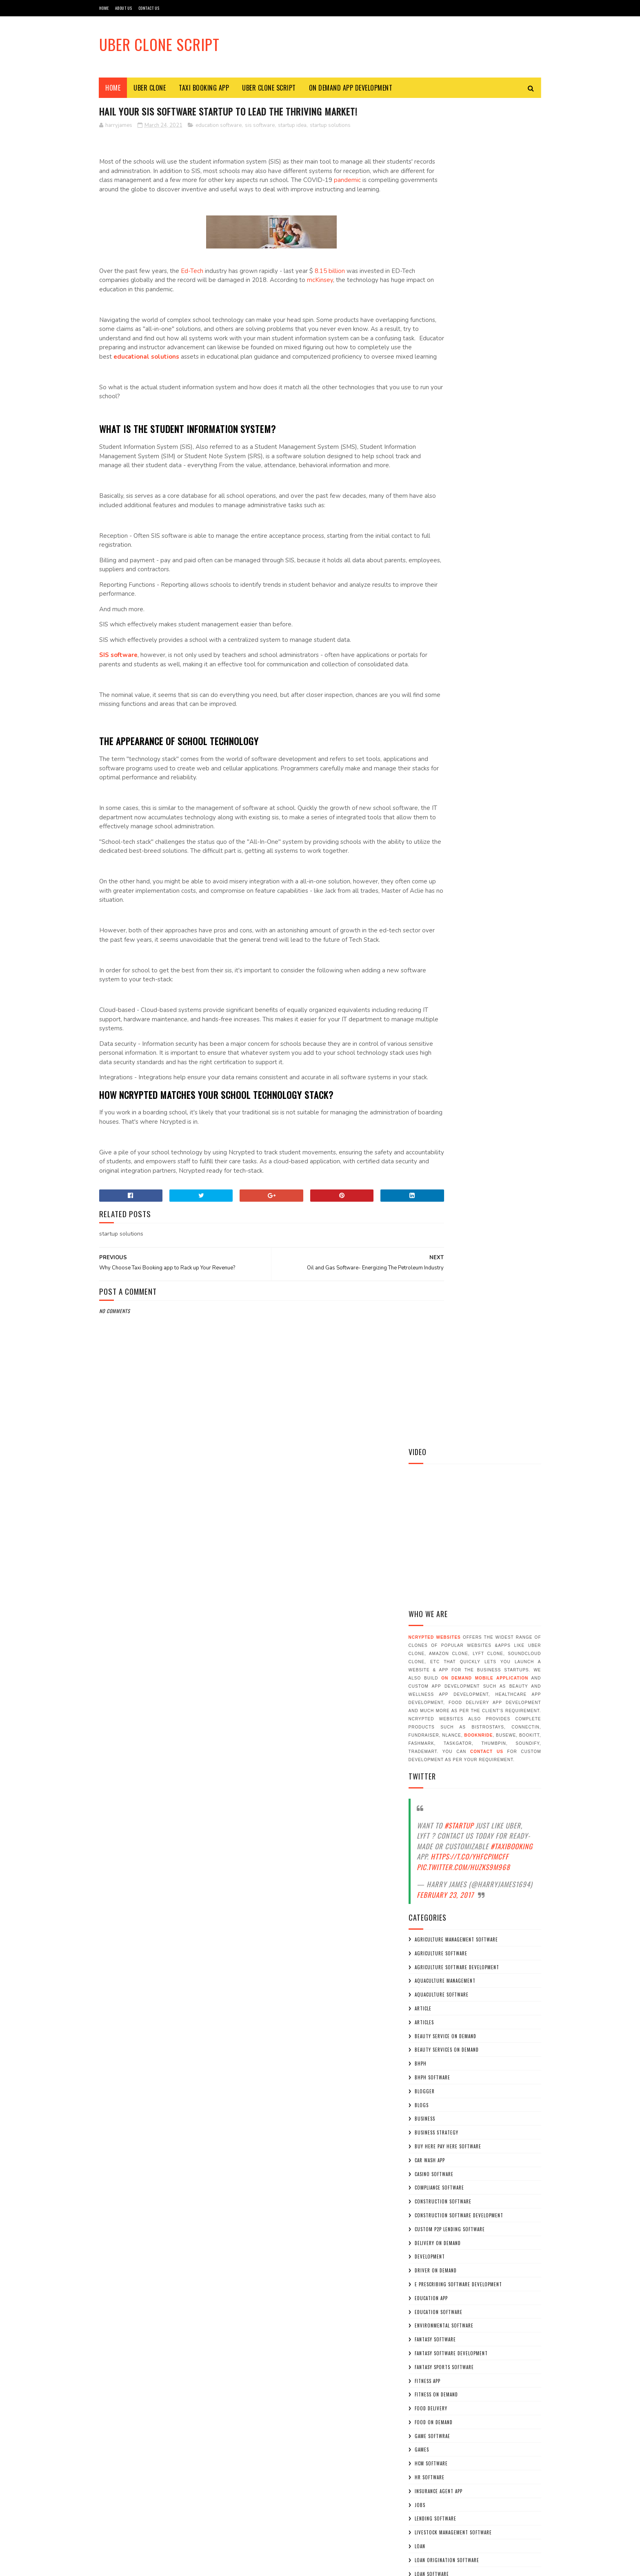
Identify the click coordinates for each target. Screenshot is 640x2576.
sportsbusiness (433, 1700)
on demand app (432, 1355)
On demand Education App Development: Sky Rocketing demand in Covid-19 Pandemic (498, 2478)
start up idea (431, 1755)
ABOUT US (123, 8)
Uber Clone (150, 88)
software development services (452, 1658)
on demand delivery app (442, 1424)
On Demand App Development (351, 88)
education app (431, 955)
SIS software (118, 683)
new (419, 1314)
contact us (486, 409)
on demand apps (433, 1369)
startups (425, 1810)
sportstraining (433, 1727)
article (423, 666)
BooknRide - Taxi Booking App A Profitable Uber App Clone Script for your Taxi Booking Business (496, 2190)
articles (424, 679)
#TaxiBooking (512, 503)
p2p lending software (440, 1534)
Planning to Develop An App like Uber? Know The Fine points (496, 2121)
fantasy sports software (444, 1024)
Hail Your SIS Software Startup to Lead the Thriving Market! (490, 2441)
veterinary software (439, 2058)
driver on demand (436, 928)
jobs (420, 1162)
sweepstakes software (441, 1851)
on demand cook (434, 1410)
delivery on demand (438, 900)
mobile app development (443, 1286)
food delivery (431, 1066)
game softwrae (432, 1093)
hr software (429, 1135)
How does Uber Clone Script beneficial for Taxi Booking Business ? (498, 2230)
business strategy (436, 790)
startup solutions (330, 126)
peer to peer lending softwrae (451, 1576)
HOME (104, 8)
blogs (422, 762)
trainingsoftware (436, 1907)
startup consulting (438, 1769)
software (426, 1631)
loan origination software (447, 1217)
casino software (434, 831)
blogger (425, 748)
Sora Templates (138, 2566)
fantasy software (435, 997)
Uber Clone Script (159, 44)
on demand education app (444, 1452)
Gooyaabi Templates (210, 2566)
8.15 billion (330, 281)
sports (423, 1672)
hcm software (431, 1121)
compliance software (439, 845)
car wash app (430, 817)
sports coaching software (446, 1686)
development (430, 914)
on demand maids (434, 1479)
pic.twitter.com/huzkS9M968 (463, 524)
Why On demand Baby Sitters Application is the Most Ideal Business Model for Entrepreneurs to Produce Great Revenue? (474, 2314)
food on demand (434, 1079)
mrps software (432, 1300)
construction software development (459, 873)
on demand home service (444, 1465)
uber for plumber (436, 2031)
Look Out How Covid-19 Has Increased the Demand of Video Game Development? (496, 2404)
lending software (435, 1176)
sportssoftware (434, 1714)
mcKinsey (345, 290)
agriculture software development (457, 624)
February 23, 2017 (445, 552)
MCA (419, 1259)
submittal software (438, 1824)
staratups (427, 1741)
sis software (260, 126)
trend (422, 1920)
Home (113, 88)
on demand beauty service (445, 1396)
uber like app (430, 2044)
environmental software (444, 983)
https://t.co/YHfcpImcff (470, 514)
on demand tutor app (440, 1507)
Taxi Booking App (204, 88)
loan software (432, 1231)
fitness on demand (436, 1052)
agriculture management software (456, 597)
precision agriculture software (453, 1589)
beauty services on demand (447, 707)
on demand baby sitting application (457, 1383)
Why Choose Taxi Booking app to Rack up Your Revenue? (469, 2154)
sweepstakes (429, 1838)
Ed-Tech (192, 281)
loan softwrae (432, 1245)
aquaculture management (445, 638)
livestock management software (453, 1190)
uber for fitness (434, 1989)
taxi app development (440, 1879)
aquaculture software (442, 652)
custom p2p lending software (450, 886)
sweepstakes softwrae (441, 1865)
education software (219, 126)
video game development (444, 2072)
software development (442, 1645)
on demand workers (438, 1521)
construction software (443, 859)
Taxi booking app (435, 1893)
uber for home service (442, 2003)
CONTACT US (149, 8)
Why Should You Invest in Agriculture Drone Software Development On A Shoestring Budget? (497, 2363)
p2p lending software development (456, 1548)
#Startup (458, 482)
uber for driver (434, 1975)
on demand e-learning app (445, 1438)
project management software (451, 1603)
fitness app (427, 1038)
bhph (421, 721)
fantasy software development (451, 1010)
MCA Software (431, 1272)
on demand (427, 1341)
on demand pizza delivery (445, 1493)
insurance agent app (438, 1148)
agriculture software (441, 610)
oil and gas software (440, 1328)
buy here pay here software (448, 804)
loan (420, 1203)
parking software (436, 1562)
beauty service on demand (445, 693)
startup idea (292, 126)
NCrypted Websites (435, 295)
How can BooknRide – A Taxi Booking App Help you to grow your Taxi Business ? (496, 2267)
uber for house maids (441, 2017)
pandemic (155, 190)
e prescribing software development (458, 942)
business (425, 776)
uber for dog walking (441, 1962)
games (422, 1107)
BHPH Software (432, 735)
